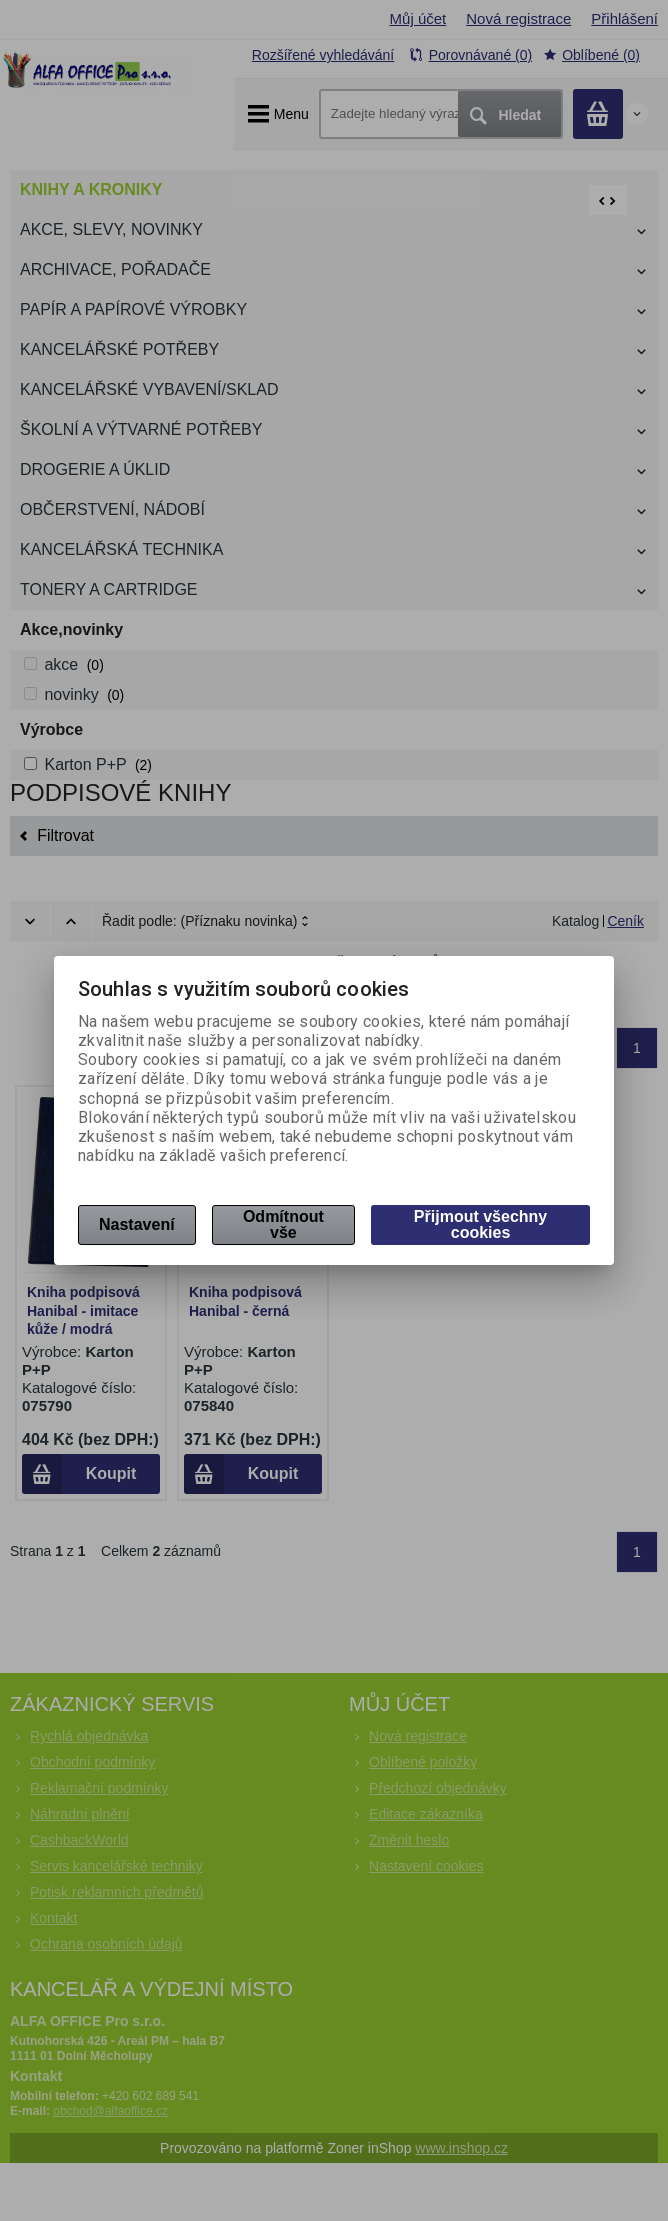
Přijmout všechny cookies (480, 1224)
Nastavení (137, 1224)
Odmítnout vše (283, 1224)
